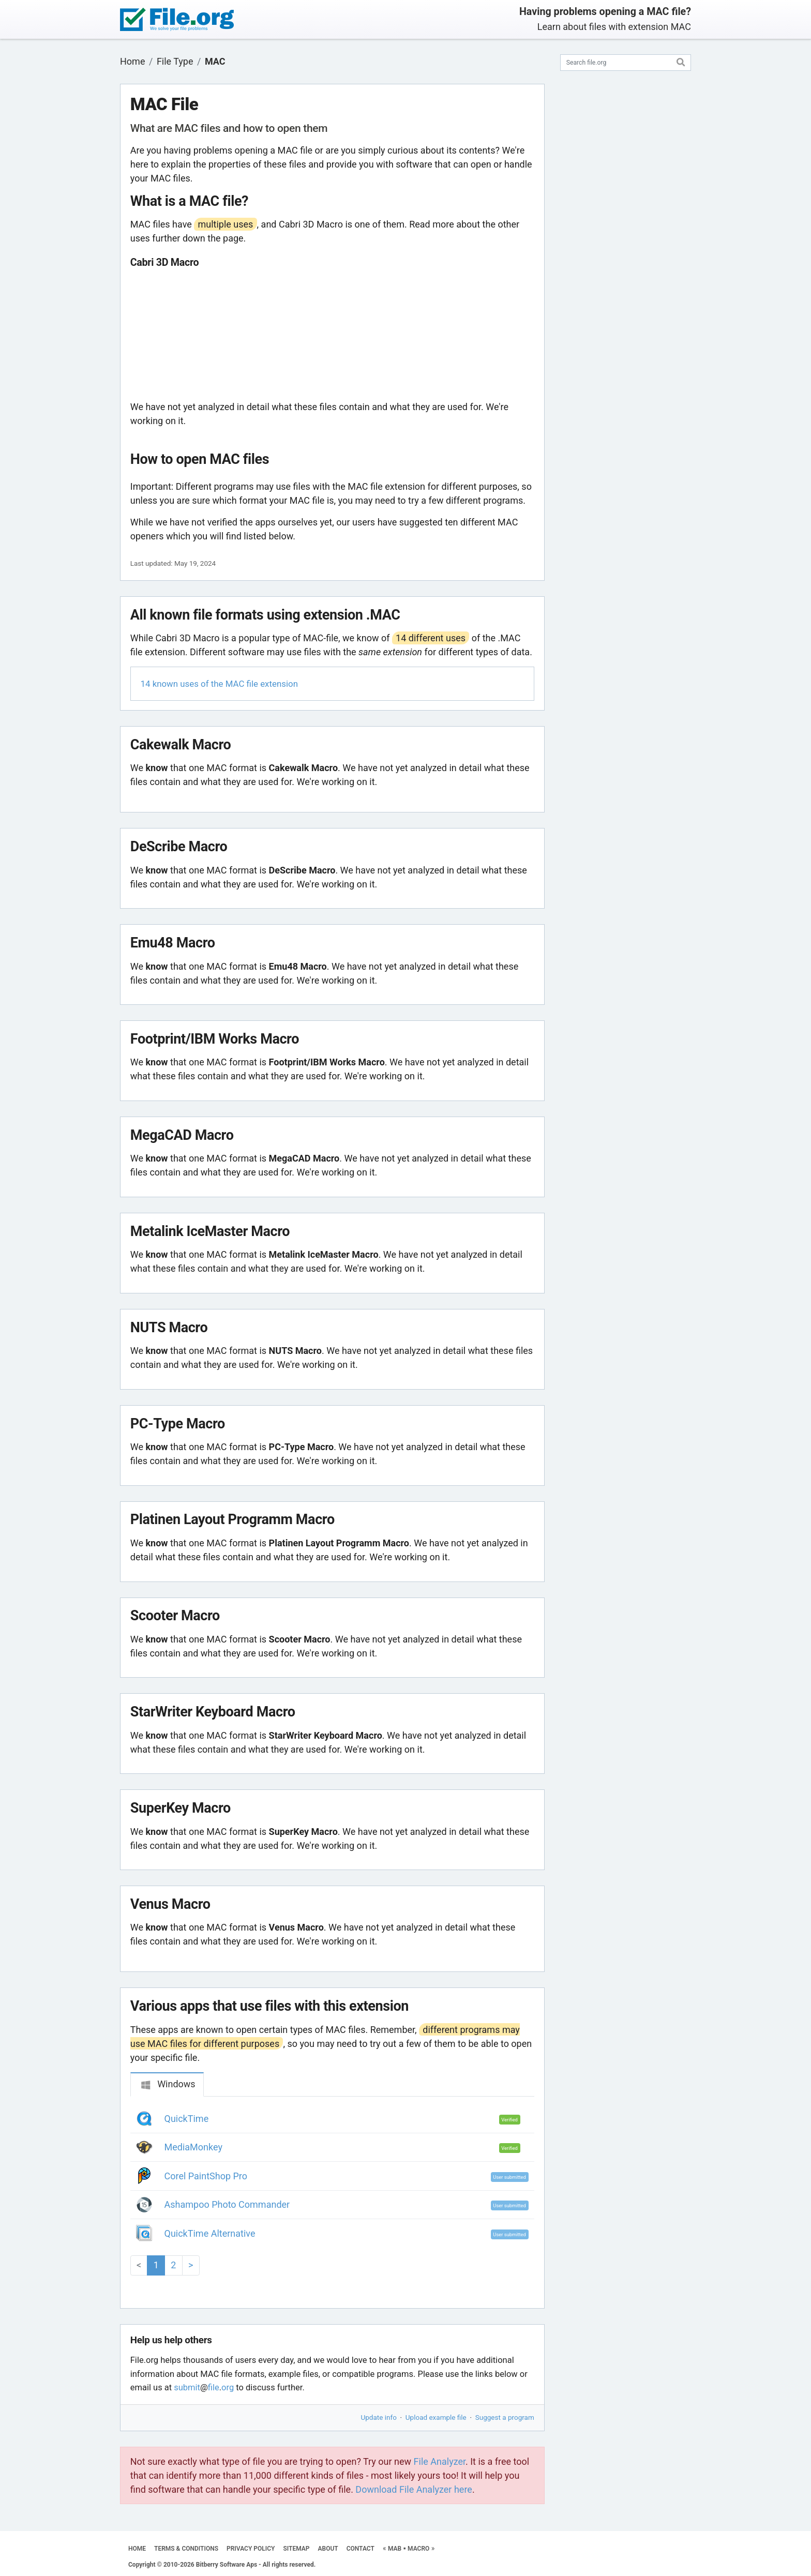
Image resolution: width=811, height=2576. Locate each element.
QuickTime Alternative (210, 2233)
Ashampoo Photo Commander (227, 2204)
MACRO (418, 2548)
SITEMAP (296, 2548)
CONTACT (360, 2548)
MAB (394, 2548)
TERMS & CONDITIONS (186, 2548)
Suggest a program (504, 2417)
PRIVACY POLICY (251, 2548)
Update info (379, 2417)
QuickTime (186, 2118)
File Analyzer (439, 2461)
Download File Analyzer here (413, 2489)
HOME (137, 2548)
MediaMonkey (193, 2147)
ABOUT (328, 2548)
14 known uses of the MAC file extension (219, 684)
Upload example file (436, 2417)
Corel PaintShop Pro (206, 2176)
